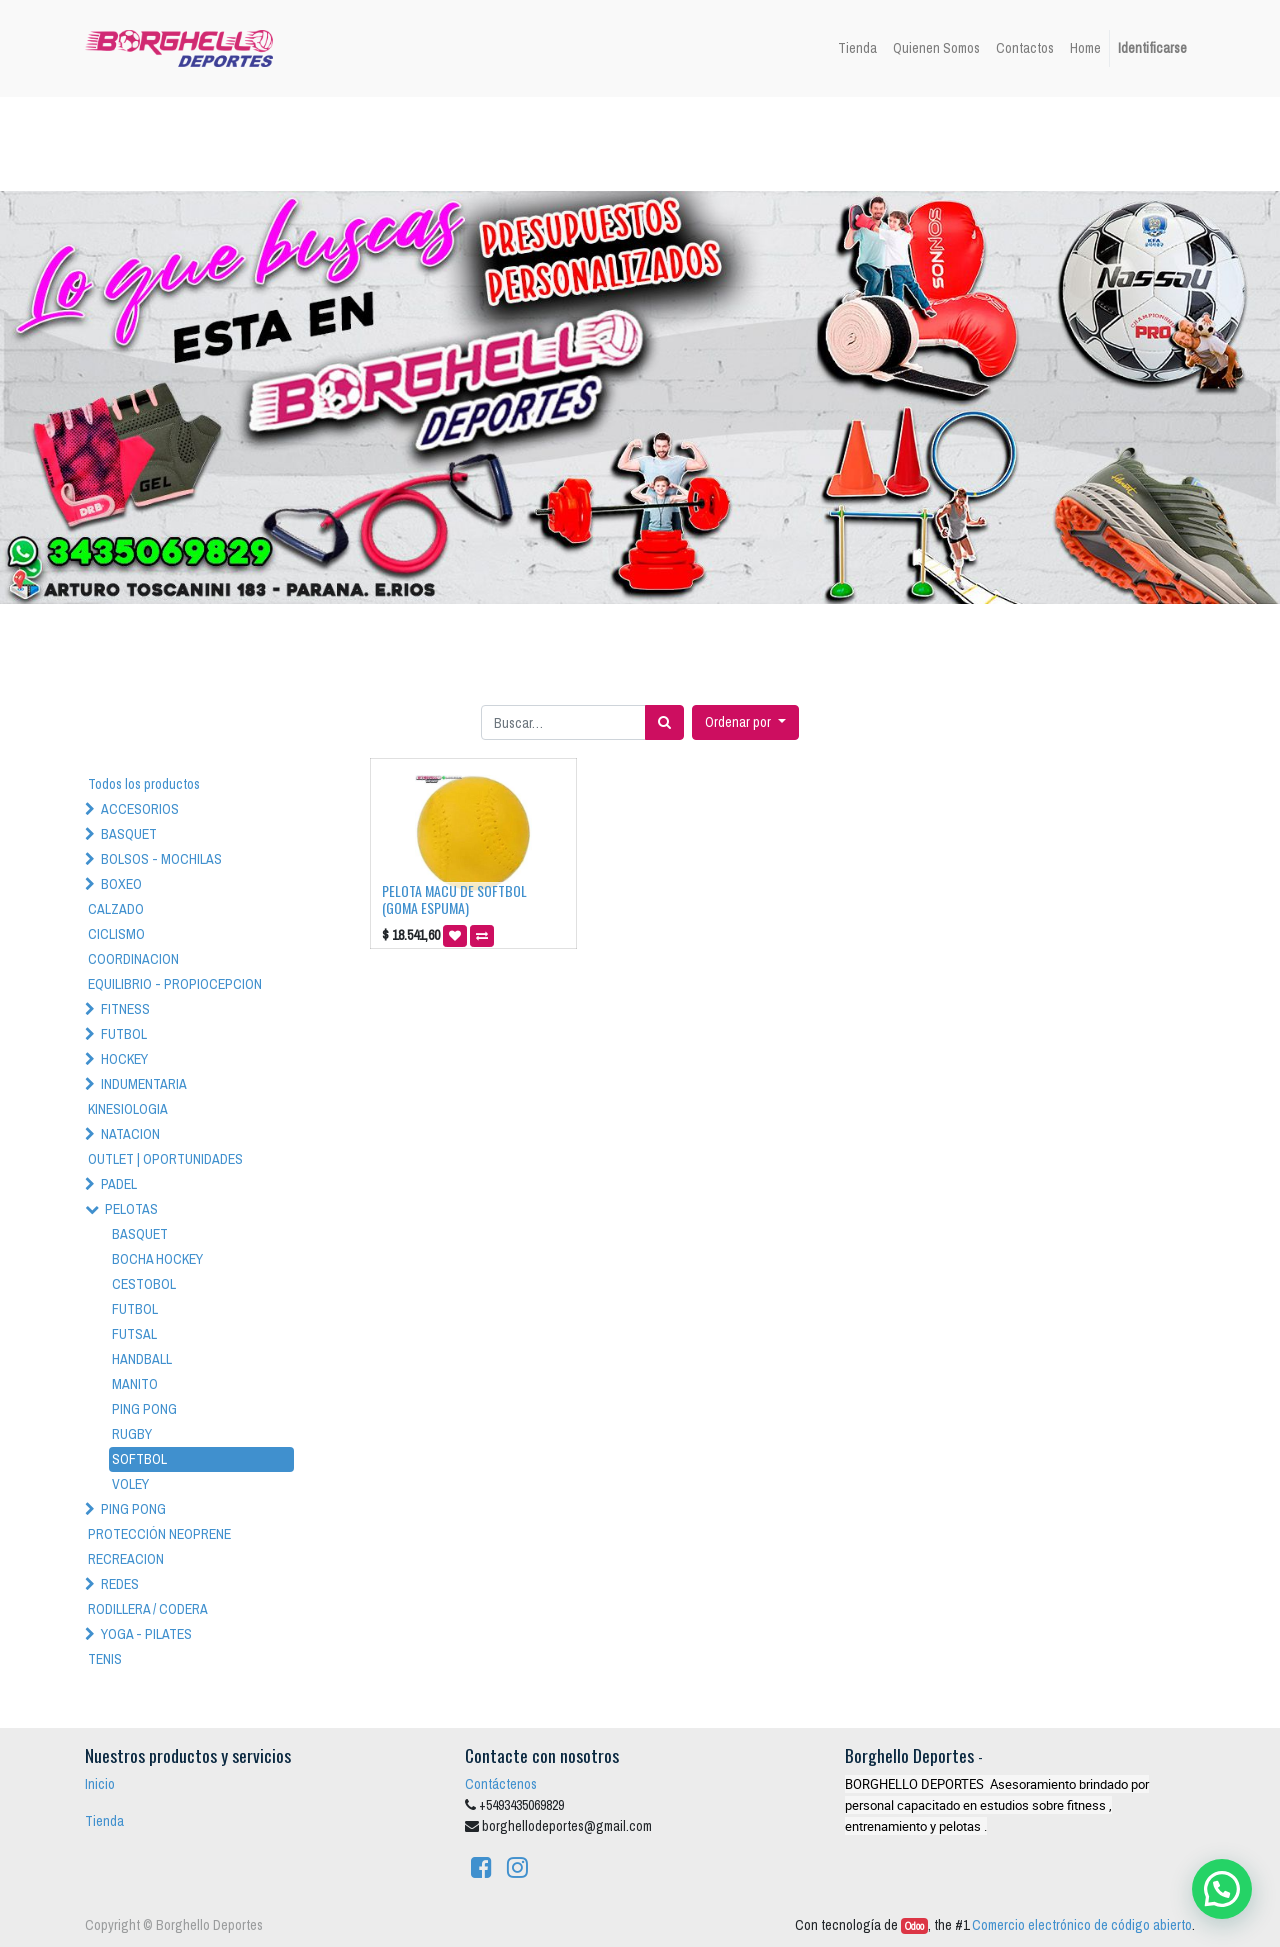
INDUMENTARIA (144, 1084)
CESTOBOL (144, 1284)
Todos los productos (144, 784)
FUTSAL (134, 1334)
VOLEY (130, 1484)
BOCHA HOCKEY (157, 1259)
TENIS (105, 1659)
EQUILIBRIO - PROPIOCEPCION (175, 984)
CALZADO (116, 909)
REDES (120, 1584)
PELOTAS (131, 1209)
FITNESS (125, 1009)
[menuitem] (857, 48)
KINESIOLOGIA (128, 1109)
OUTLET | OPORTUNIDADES (165, 1159)
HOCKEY (124, 1059)
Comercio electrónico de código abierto (1082, 1925)
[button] (745, 722)
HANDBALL (142, 1359)
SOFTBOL (139, 1459)
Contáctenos (501, 1784)
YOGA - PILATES (146, 1634)
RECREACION (126, 1559)
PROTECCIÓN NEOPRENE (159, 1534)
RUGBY (132, 1434)
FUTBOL (124, 1034)
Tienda (104, 1821)
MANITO (135, 1384)
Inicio (100, 1784)
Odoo (914, 1926)
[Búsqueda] (664, 722)
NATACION (130, 1134)
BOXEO (121, 884)
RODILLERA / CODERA (148, 1609)
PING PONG (144, 1409)
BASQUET (129, 834)
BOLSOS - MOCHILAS (161, 859)
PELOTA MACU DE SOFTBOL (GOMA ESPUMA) (454, 899)
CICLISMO (116, 934)
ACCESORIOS (140, 809)
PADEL (119, 1184)
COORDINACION (133, 959)
